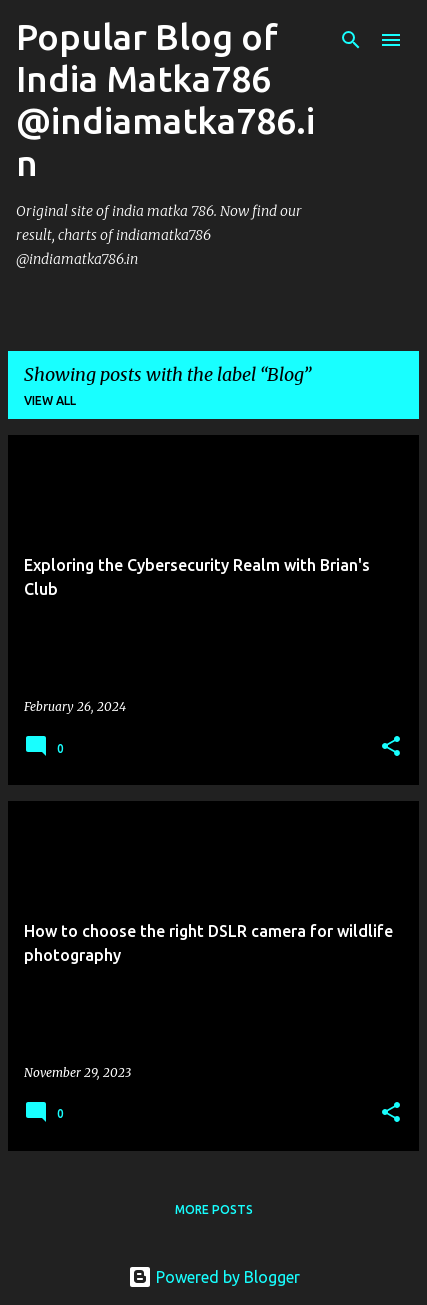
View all (50, 400)
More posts (214, 1209)
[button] (391, 747)
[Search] (351, 40)
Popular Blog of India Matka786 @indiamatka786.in (165, 99)
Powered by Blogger (214, 1277)
